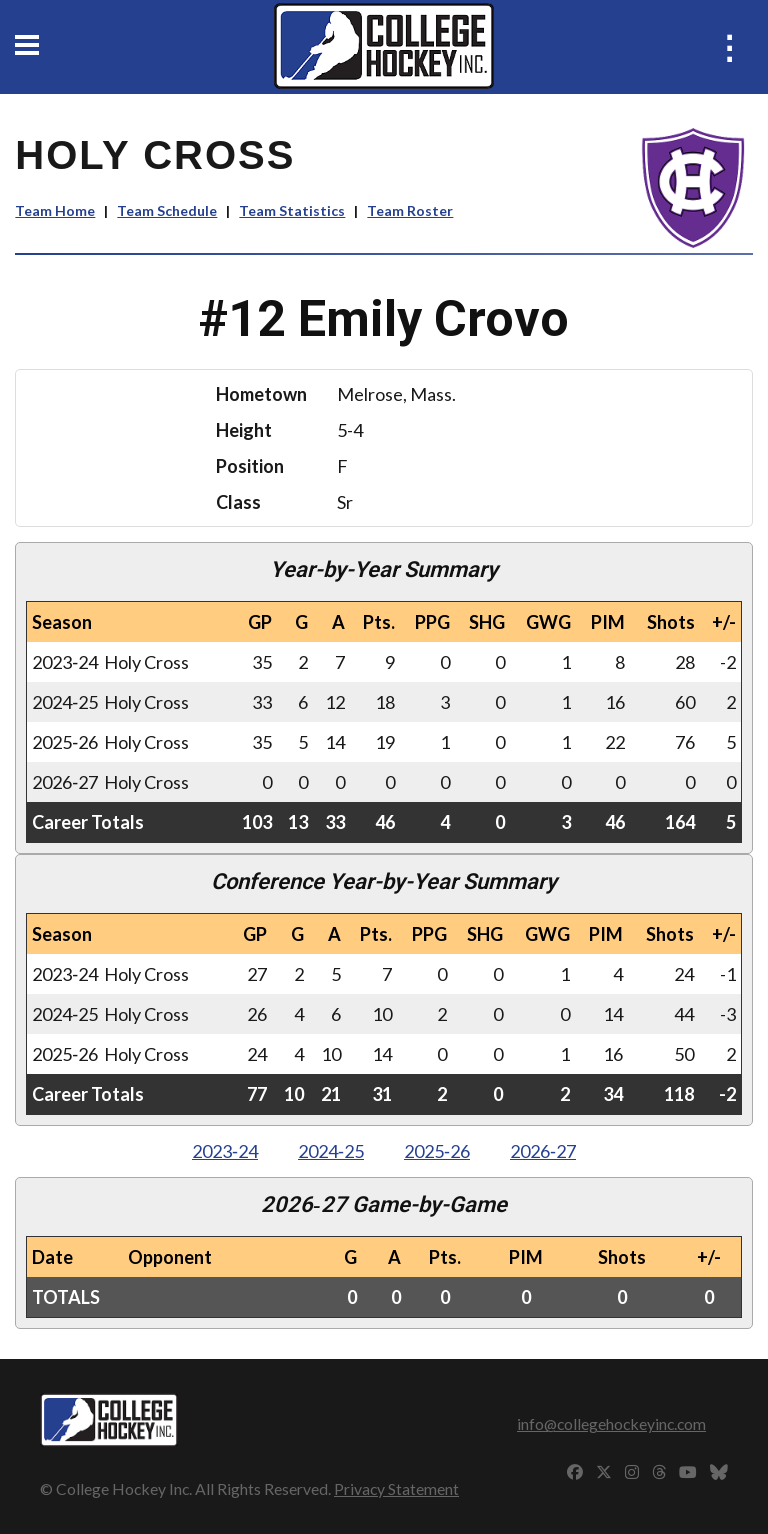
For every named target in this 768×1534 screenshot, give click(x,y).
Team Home (55, 210)
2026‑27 (543, 1151)
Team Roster (410, 210)
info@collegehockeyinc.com (611, 1423)
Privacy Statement (396, 1488)
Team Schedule (167, 210)
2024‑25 (331, 1151)
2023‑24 (225, 1151)
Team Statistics (292, 210)
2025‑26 (437, 1151)
